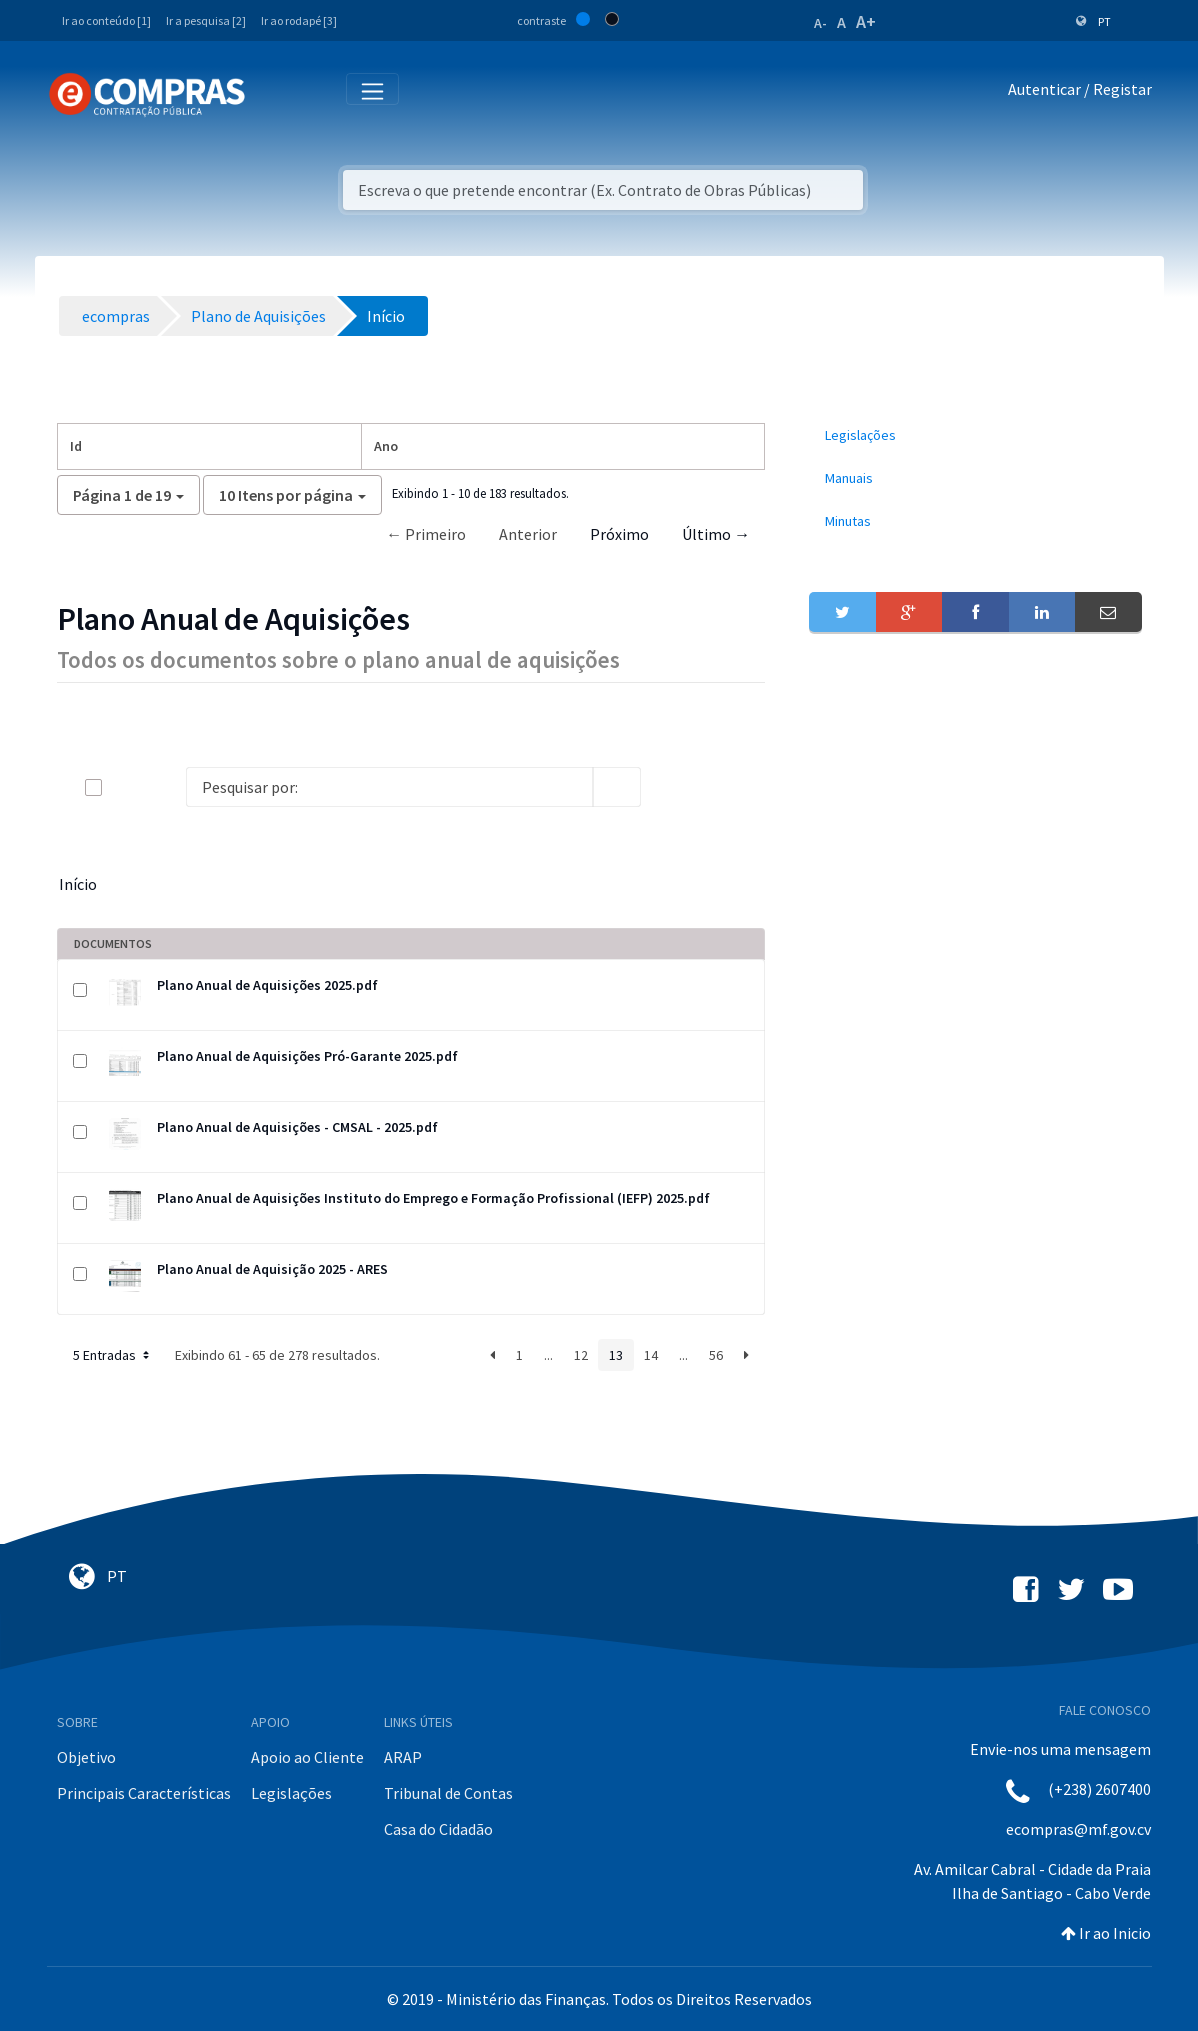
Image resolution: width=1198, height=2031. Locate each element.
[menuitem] (975, 435)
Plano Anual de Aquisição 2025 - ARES (272, 1269)
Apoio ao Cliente (307, 1757)
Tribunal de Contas (448, 1793)
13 (616, 1355)
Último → (716, 534)
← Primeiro (426, 534)
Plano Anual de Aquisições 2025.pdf (267, 985)
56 (716, 1355)
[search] (617, 787)
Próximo (619, 534)
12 (581, 1355)
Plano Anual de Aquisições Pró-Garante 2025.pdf (307, 1056)
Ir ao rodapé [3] (299, 20)
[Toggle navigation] (273, 93)
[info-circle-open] (673, 787)
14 (651, 1355)
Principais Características (144, 1793)
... (548, 1355)
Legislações (291, 1793)
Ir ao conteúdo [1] (106, 20)
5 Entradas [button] (113, 1355)
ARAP (403, 1757)
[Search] (390, 787)
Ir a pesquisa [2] (206, 20)
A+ (866, 21)
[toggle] (126, 787)
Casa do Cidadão (438, 1829)
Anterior (528, 534)
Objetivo (86, 1757)
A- (820, 23)
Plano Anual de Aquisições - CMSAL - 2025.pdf (297, 1127)
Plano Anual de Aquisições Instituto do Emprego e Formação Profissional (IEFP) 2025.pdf (433, 1198)
